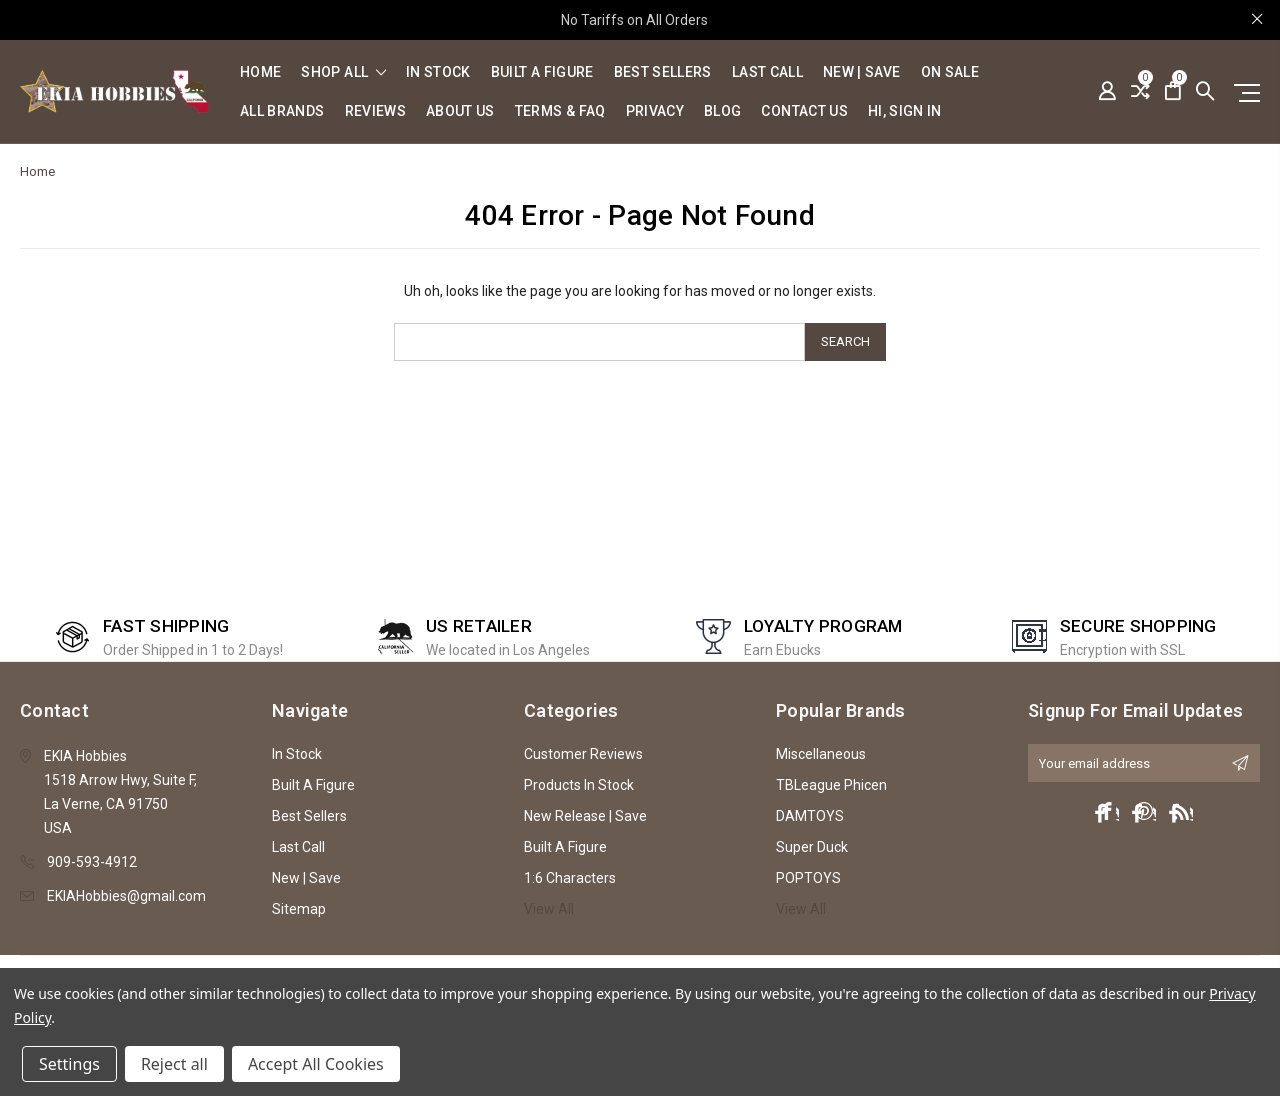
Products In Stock (579, 785)
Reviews (375, 111)
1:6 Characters (570, 878)
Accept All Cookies (316, 1064)
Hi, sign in (905, 111)
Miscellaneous (821, 754)
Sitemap (299, 909)
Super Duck (812, 847)
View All (549, 909)
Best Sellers (663, 72)
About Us (460, 111)
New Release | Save (585, 816)
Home (260, 72)
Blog (722, 111)
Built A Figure (542, 72)
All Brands (282, 111)
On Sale (950, 72)
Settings (69, 1064)
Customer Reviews (583, 754)
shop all (343, 72)
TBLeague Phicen (831, 785)
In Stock (438, 72)
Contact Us (804, 111)
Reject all (174, 1064)
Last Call (767, 72)
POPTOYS (808, 878)
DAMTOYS (810, 816)
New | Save (862, 72)
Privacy (655, 111)
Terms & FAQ (560, 111)
